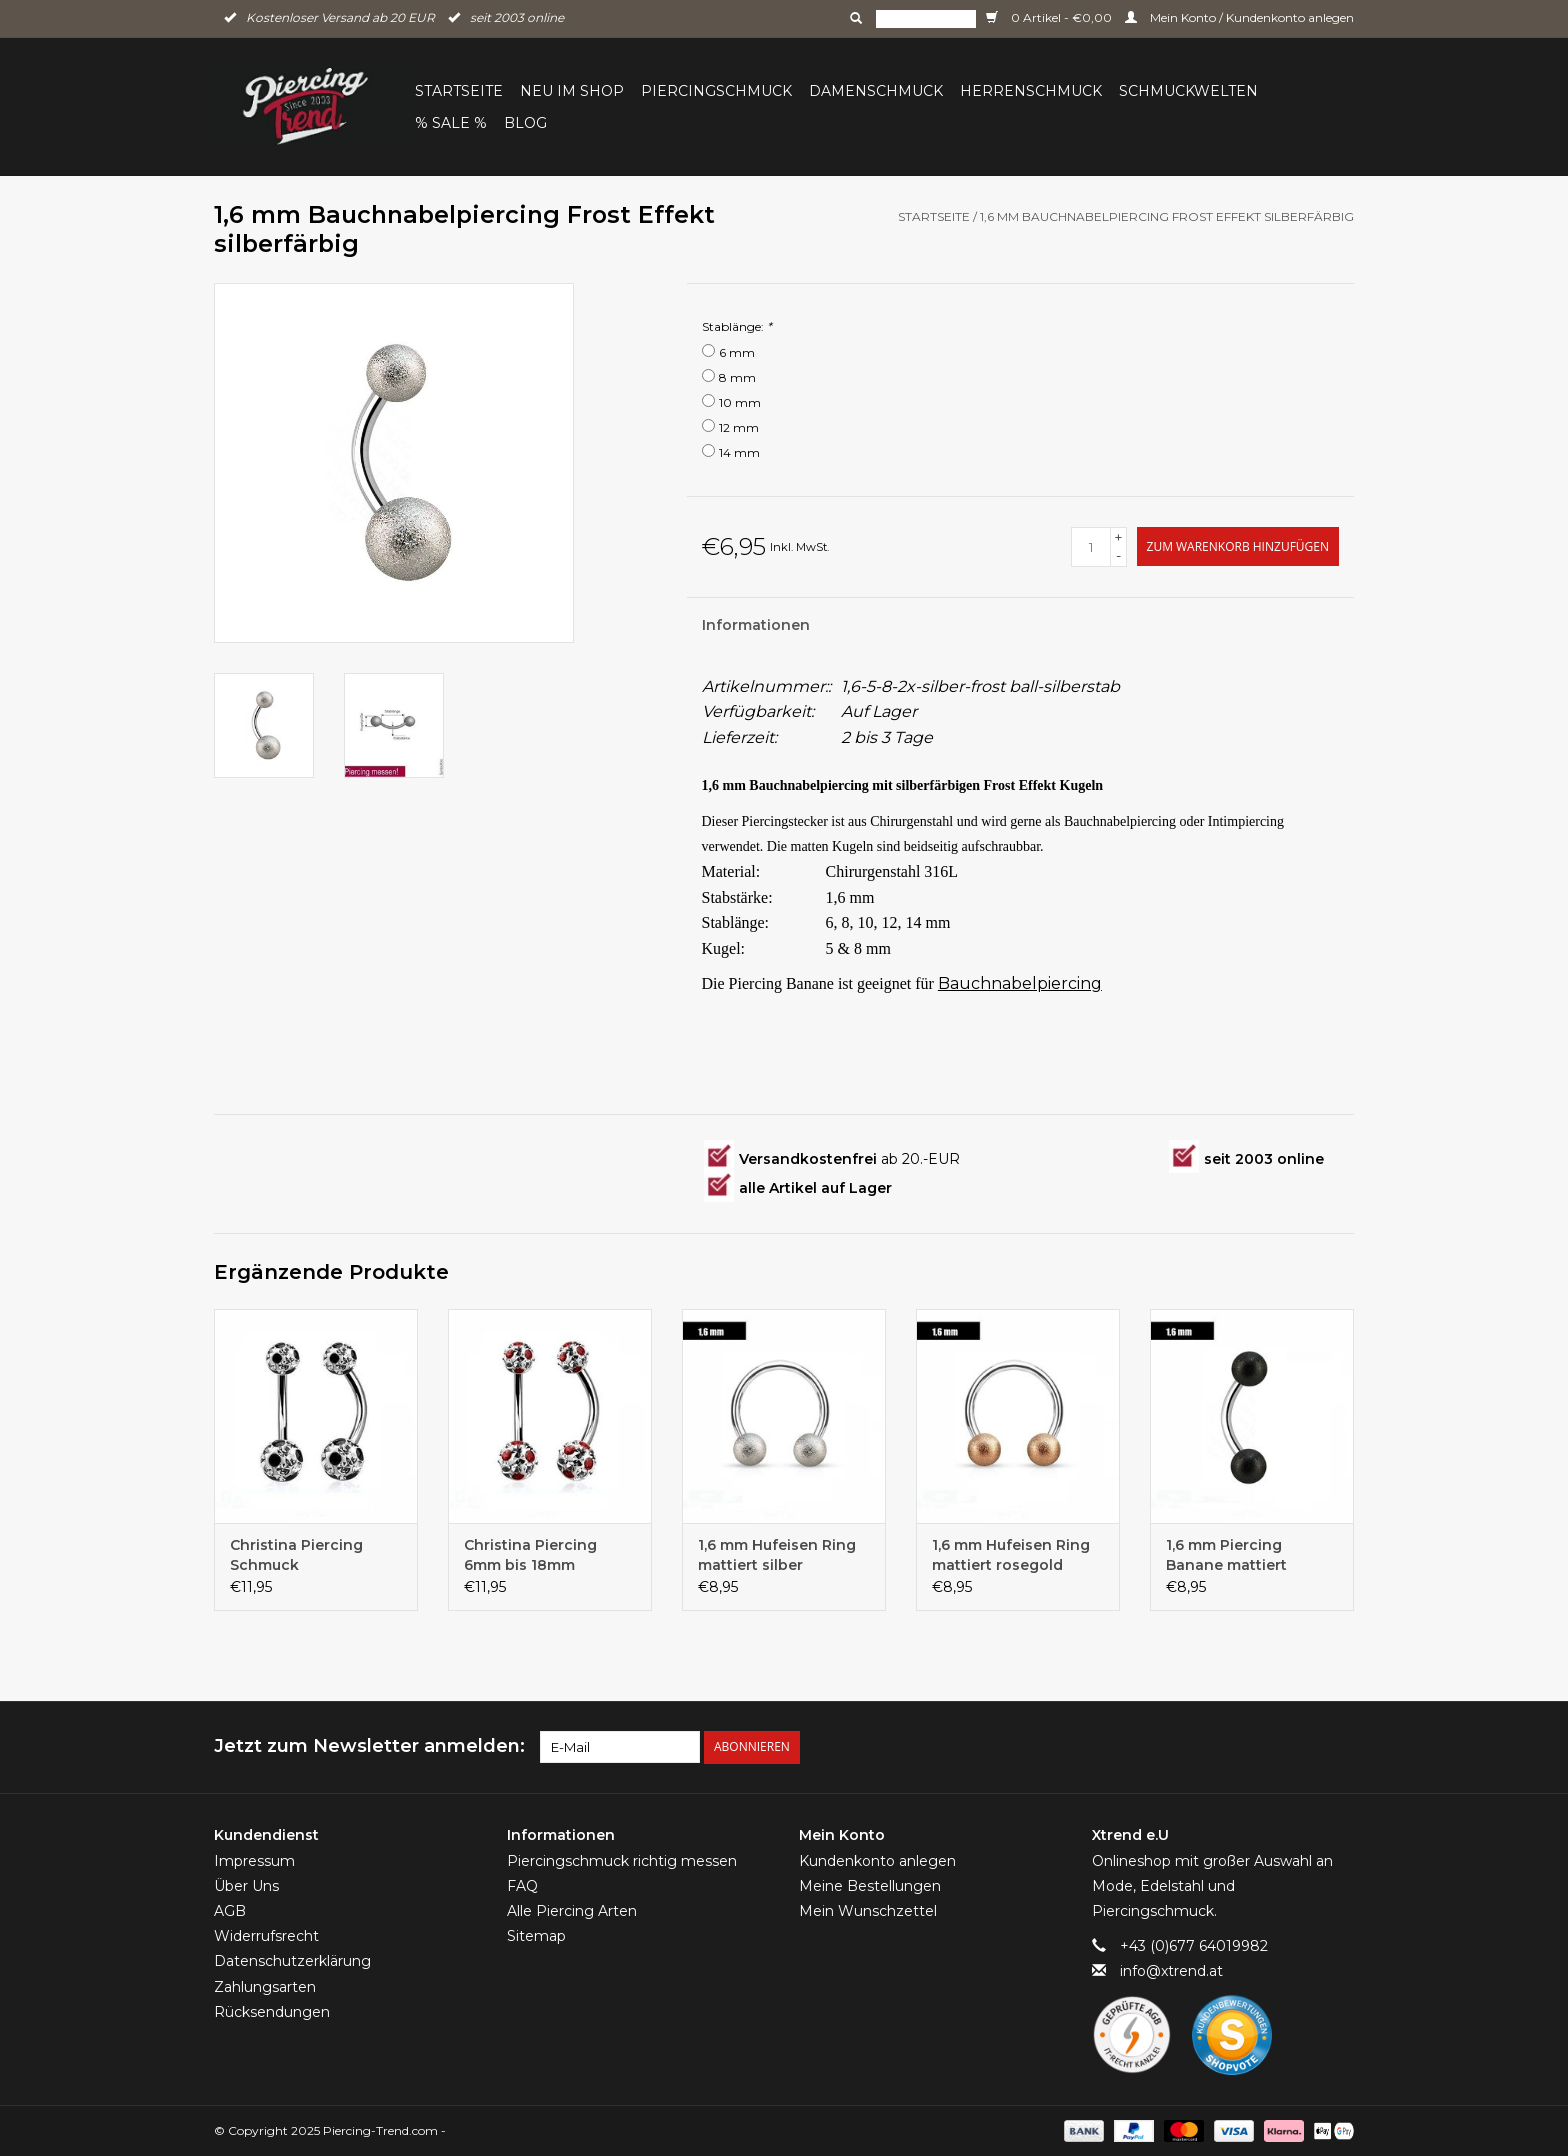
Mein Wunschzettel (868, 1911)
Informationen (756, 625)
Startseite (459, 91)
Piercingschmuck (716, 91)
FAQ (522, 1886)
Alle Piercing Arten (572, 1911)
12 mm (739, 427)
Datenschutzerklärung (292, 1961)
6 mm (737, 352)
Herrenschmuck (1031, 91)
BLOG (525, 123)
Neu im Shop (572, 91)
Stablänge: (737, 326)
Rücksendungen (272, 2012)
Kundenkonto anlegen (877, 1860)
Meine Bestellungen (870, 1886)
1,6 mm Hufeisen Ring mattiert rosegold (1011, 1555)
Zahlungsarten (265, 1986)
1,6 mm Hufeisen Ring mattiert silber (777, 1555)
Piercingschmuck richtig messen (622, 1860)
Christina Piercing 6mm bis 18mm (530, 1555)
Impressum (254, 1860)
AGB (230, 1911)
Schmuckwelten (1188, 91)
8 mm (737, 377)
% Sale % (451, 123)
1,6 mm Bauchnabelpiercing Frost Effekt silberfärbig (1167, 216)
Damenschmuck (876, 91)
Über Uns (246, 1886)
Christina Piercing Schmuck (296, 1555)
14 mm (739, 452)
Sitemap (536, 1936)
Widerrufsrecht (266, 1936)
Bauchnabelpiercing (1020, 983)
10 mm (740, 402)
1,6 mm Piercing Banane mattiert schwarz (1226, 1555)
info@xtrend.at (1171, 1971)
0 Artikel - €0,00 (1050, 17)
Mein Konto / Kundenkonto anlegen (1239, 17)
